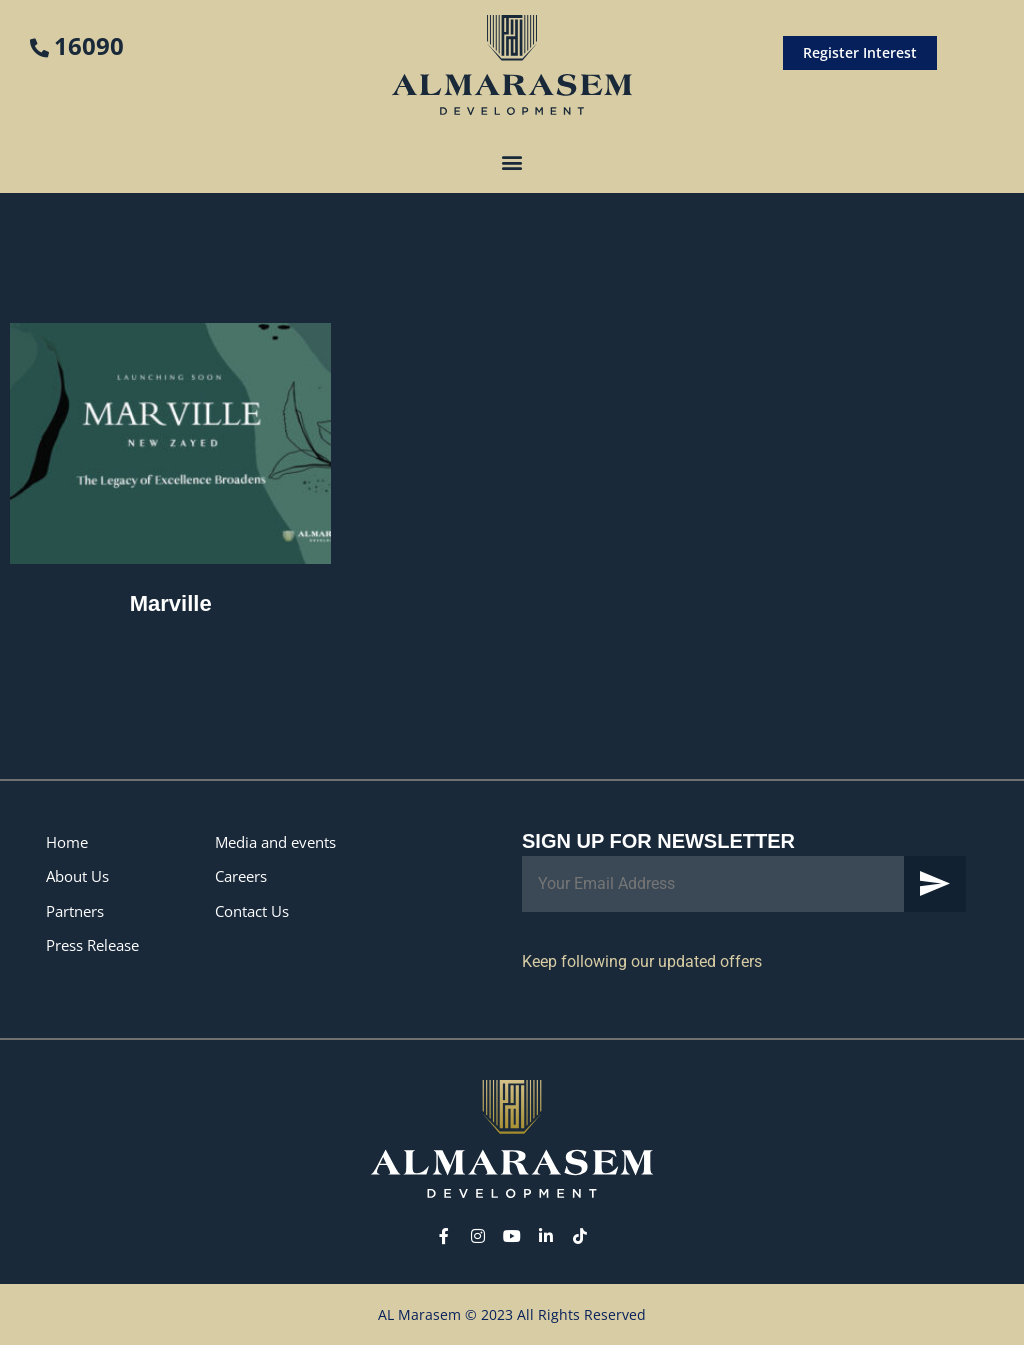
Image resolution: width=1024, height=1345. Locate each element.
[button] (512, 161)
